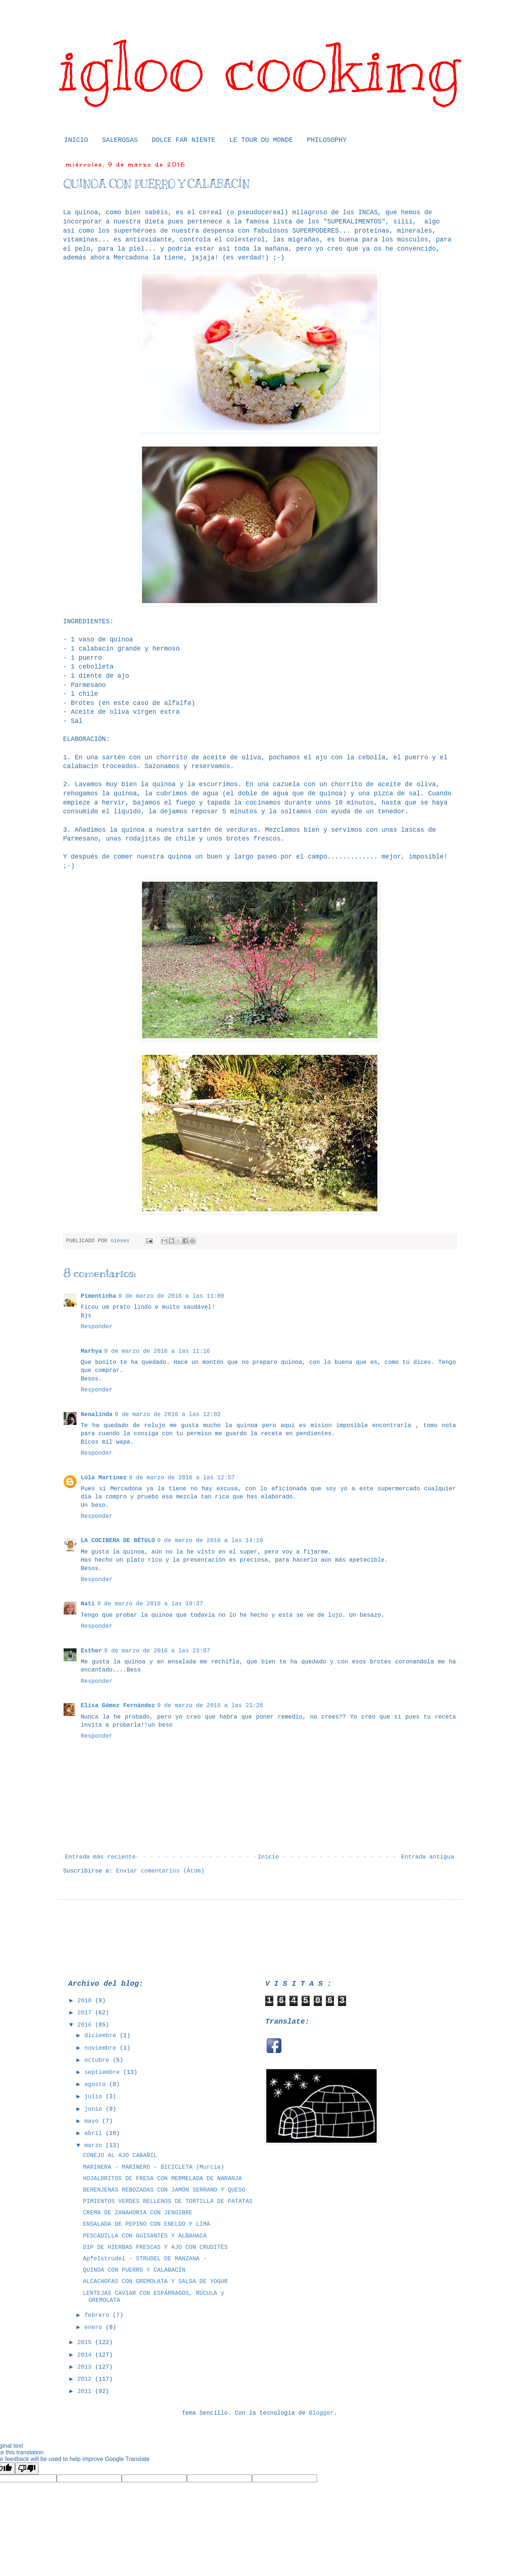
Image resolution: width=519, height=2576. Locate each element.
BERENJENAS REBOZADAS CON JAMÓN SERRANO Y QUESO (164, 2190)
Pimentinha (98, 1296)
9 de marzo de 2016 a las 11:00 (171, 1296)
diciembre (102, 2035)
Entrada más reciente (100, 1857)
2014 (86, 2355)
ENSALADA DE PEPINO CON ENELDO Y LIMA (146, 2224)
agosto (96, 2084)
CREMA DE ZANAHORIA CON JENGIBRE (137, 2213)
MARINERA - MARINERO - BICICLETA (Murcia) (153, 2167)
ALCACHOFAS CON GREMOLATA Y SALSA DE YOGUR (155, 2281)
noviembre (102, 2048)
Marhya (91, 1351)
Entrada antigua (427, 1857)
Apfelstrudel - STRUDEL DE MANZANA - (144, 2259)
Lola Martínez (104, 1478)
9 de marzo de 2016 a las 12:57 (182, 1478)
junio (95, 2109)
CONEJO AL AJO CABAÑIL (120, 2155)
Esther (91, 1651)
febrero (98, 2315)
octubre (98, 2060)
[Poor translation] (27, 2468)
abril (95, 2133)
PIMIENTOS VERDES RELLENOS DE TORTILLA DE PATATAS (167, 2201)
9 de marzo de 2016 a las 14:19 (210, 1540)
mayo (93, 2121)
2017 (86, 2013)
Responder (97, 1326)
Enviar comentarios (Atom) (160, 1871)
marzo (95, 2145)
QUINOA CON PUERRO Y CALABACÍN (134, 2270)
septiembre (103, 2072)
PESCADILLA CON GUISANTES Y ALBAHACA (144, 2236)
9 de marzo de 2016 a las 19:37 (150, 1604)
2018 (86, 2001)
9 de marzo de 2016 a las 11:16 (157, 1351)
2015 (86, 2342)
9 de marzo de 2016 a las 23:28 (210, 1705)
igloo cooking (259, 67)
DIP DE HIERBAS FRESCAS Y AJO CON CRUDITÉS (155, 2247)
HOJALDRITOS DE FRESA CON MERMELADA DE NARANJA (162, 2178)
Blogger (321, 2413)
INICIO (76, 140)
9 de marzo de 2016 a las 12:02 (168, 1414)
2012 (86, 2379)
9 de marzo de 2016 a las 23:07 (157, 1651)
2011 (86, 2391)
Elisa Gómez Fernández (118, 1705)
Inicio (268, 1857)
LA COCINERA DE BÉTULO (118, 1540)
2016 (86, 2025)
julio (95, 2096)
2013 (86, 2367)
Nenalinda (97, 1414)
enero (95, 2327)
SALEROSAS (120, 140)
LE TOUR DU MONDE (261, 140)
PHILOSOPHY (326, 140)
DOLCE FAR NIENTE (184, 140)
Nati (88, 1604)
